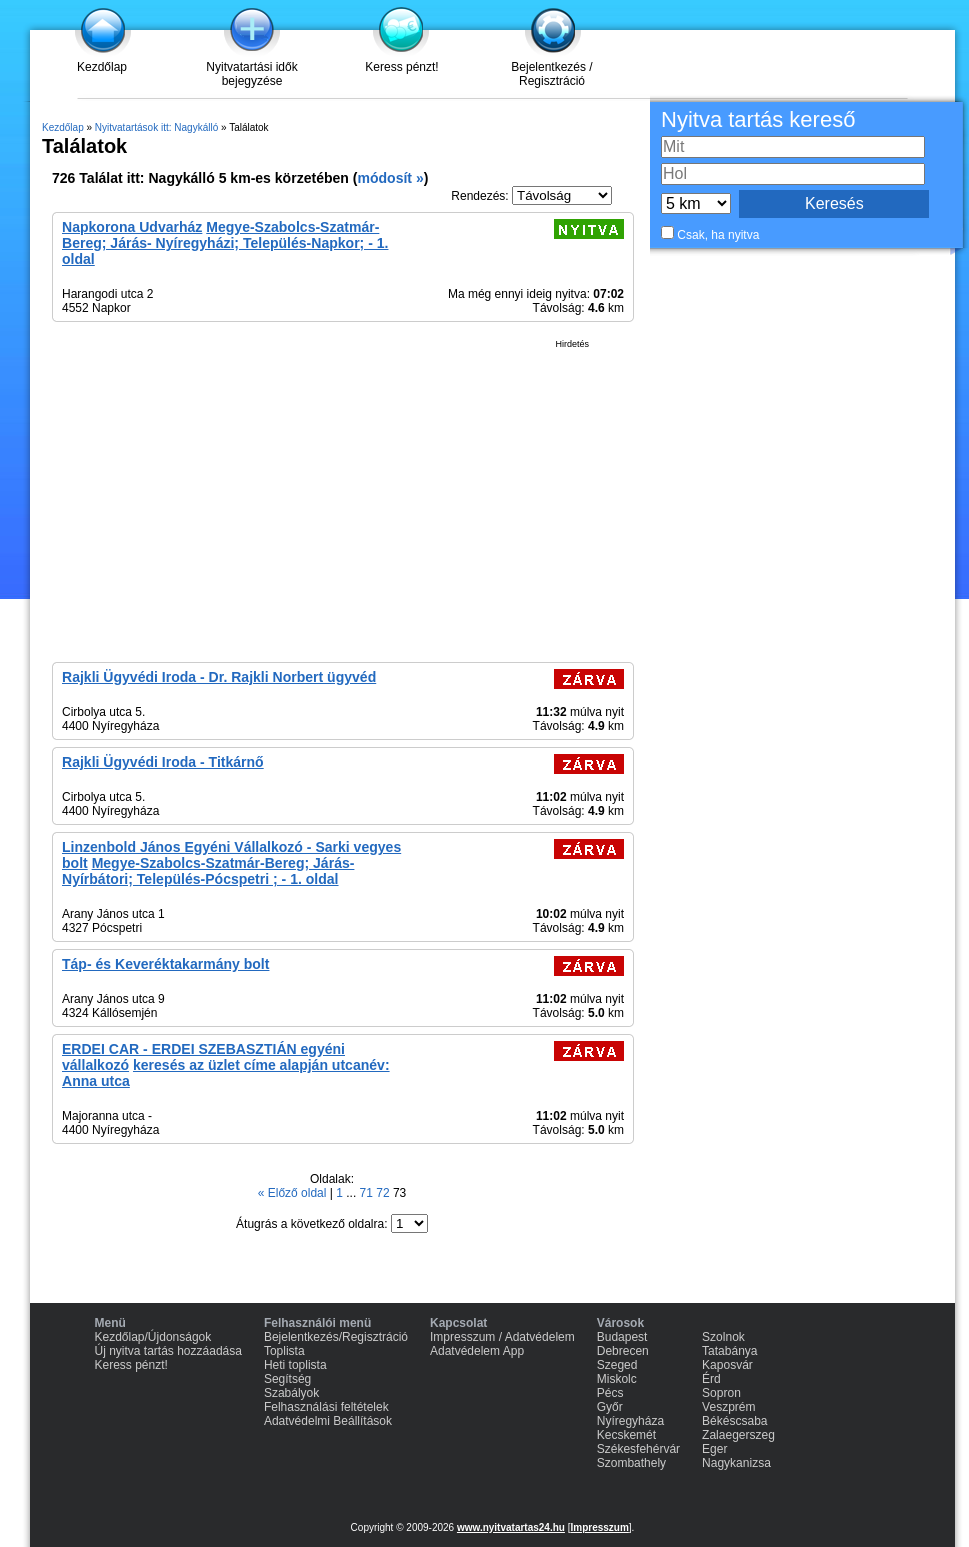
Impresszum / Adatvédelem (502, 1337)
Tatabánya (729, 1351)
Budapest (622, 1337)
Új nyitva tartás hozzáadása (168, 1351)
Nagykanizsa (736, 1463)
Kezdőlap (102, 67)
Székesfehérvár (638, 1449)
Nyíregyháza (630, 1421)
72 (384, 1193)
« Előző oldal (294, 1193)
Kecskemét (626, 1435)
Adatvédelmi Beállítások (328, 1421)
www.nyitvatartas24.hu (511, 1527)
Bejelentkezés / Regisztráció (551, 74)
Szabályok (291, 1393)
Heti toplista (295, 1365)
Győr (610, 1407)
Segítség (287, 1379)
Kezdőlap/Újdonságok (153, 1337)
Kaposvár (727, 1365)
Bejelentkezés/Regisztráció (336, 1337)
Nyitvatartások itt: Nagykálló (156, 127)
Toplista (284, 1351)
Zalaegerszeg (738, 1435)
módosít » (390, 178)
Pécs (610, 1393)
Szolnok (723, 1337)
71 (368, 1193)
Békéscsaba (734, 1421)
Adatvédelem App (477, 1351)
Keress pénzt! (401, 67)
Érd (711, 1379)
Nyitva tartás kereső (758, 119)
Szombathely (631, 1463)
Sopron (721, 1393)
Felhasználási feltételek (326, 1407)
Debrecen (623, 1351)
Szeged (617, 1365)
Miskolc (617, 1379)
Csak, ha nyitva (718, 235)
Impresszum (599, 1527)
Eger (714, 1449)
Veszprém (728, 1407)
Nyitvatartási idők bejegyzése (251, 74)
